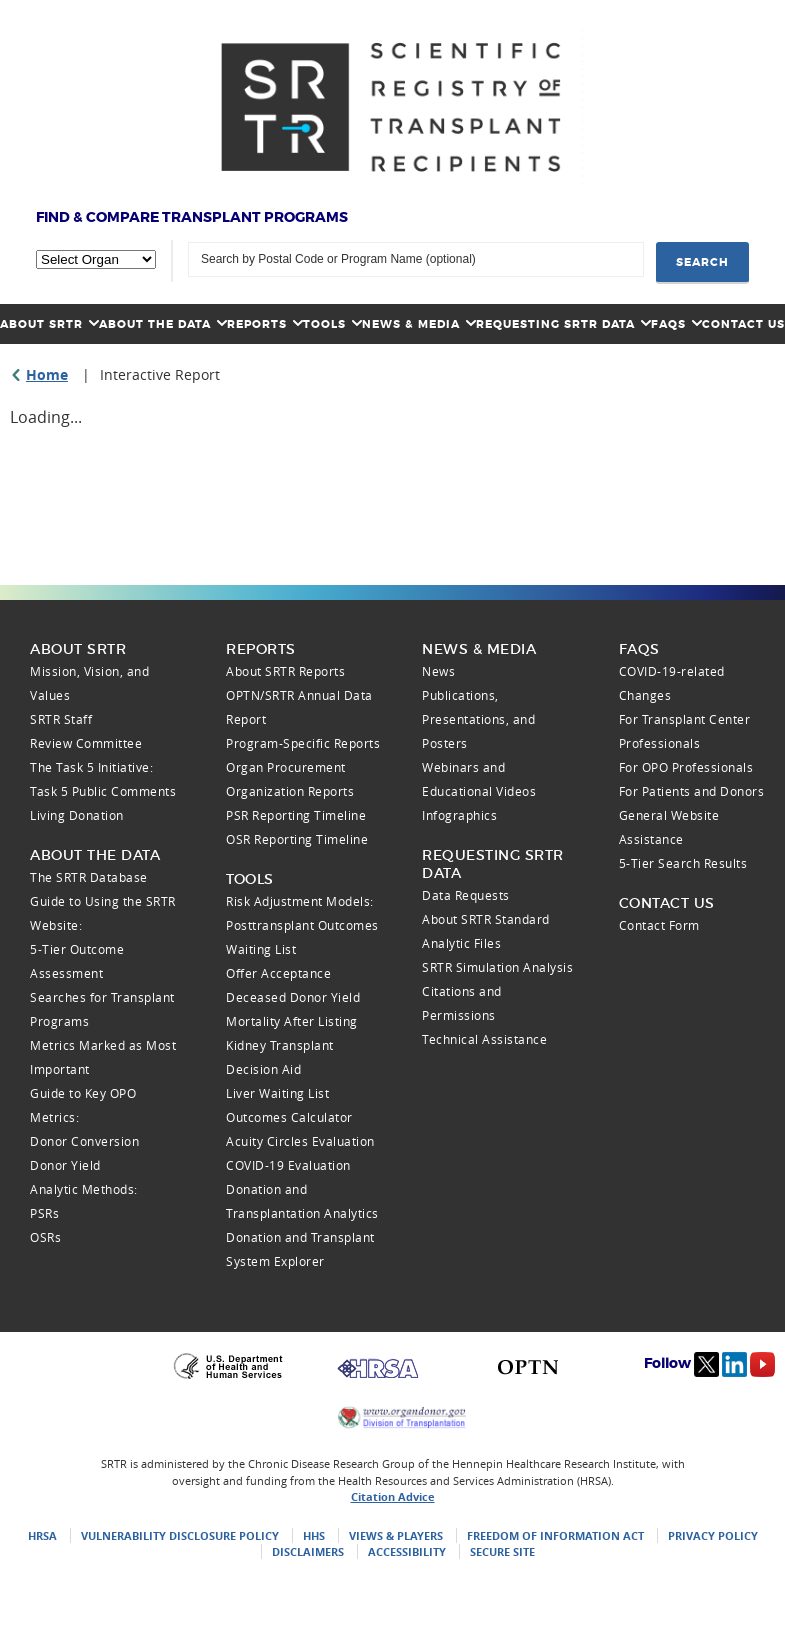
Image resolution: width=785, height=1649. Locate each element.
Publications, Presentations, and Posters (478, 719)
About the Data (163, 324)
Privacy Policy (713, 1535)
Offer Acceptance (278, 973)
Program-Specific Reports (303, 743)
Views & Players (396, 1535)
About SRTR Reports (285, 671)
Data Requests (466, 895)
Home (47, 374)
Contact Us (743, 324)
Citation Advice (393, 1496)
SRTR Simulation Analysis (497, 967)
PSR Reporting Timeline (296, 815)
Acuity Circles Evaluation (300, 1141)
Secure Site (502, 1551)
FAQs (676, 324)
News (438, 671)
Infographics (459, 815)
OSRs (45, 1237)
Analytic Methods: (84, 1189)
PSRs (44, 1213)
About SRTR (49, 324)
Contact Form (659, 925)
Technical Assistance (484, 1039)
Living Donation (77, 815)
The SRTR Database (89, 877)
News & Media (419, 324)
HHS (314, 1535)
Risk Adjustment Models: (300, 901)
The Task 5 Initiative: (91, 767)
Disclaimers (308, 1551)
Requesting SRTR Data (563, 324)
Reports (265, 324)
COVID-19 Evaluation (288, 1165)
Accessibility (407, 1551)
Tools (332, 324)
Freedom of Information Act (555, 1535)
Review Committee (86, 743)
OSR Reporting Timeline (297, 839)
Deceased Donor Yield (293, 997)
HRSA (42, 1535)
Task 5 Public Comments (103, 791)
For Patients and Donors (692, 791)
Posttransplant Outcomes (302, 925)
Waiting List (261, 949)
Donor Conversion (84, 1141)
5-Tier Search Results (683, 863)
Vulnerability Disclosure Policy (180, 1535)
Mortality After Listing (292, 1021)
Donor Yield (65, 1165)
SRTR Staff (61, 719)
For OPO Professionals (686, 767)
